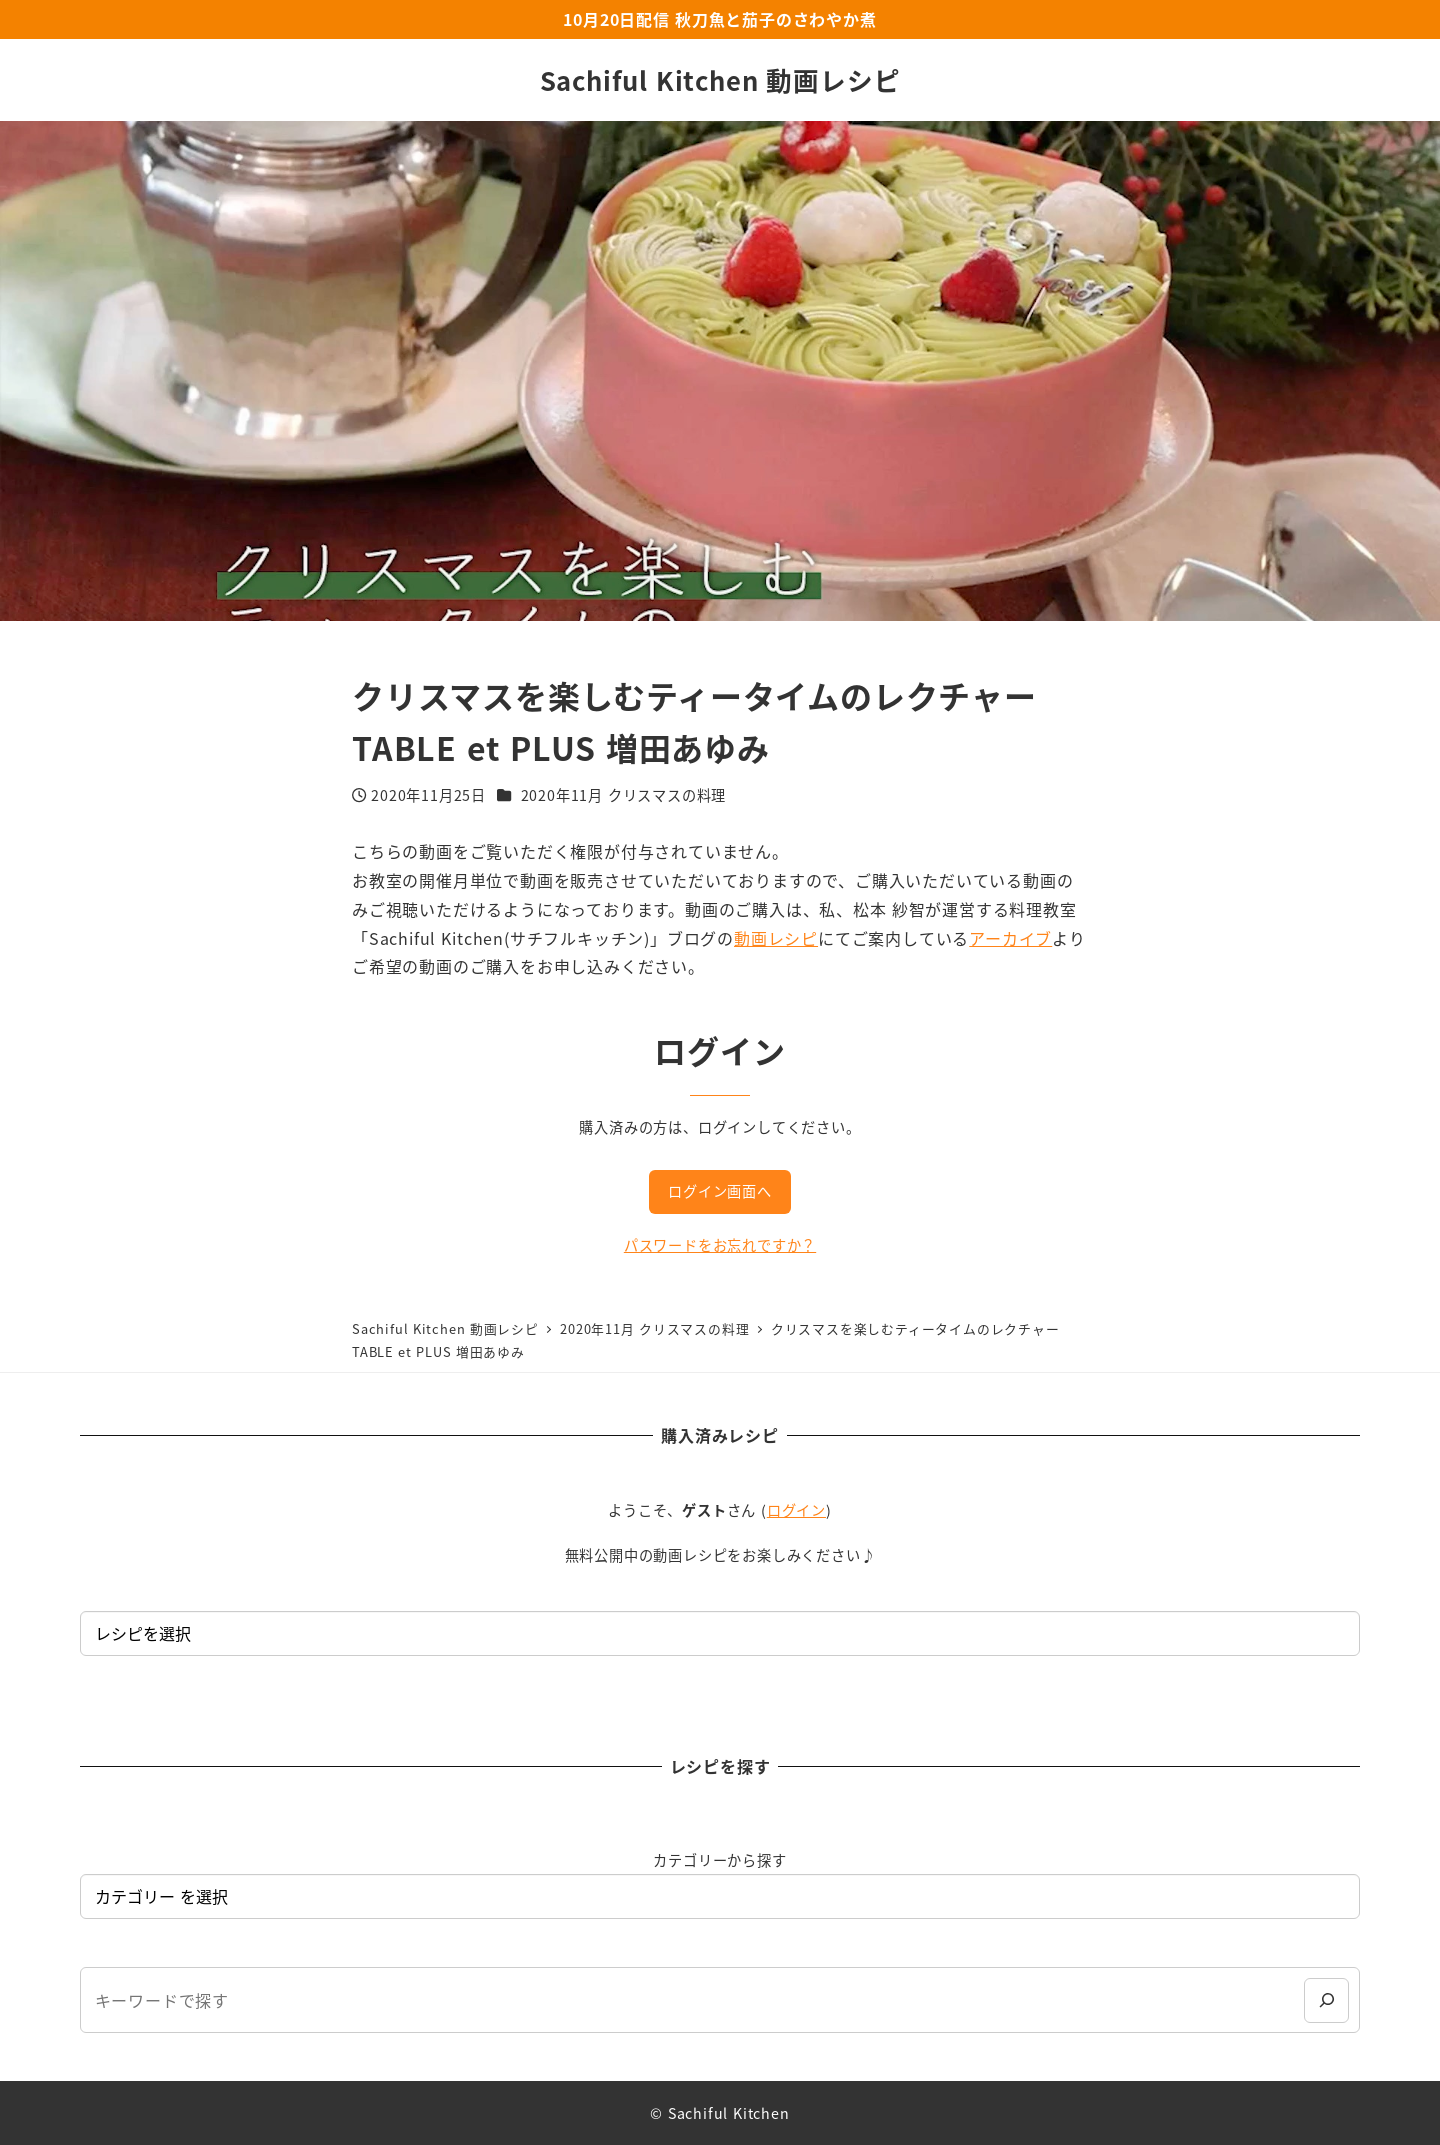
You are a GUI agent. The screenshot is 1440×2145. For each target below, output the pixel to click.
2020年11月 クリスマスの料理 (624, 795)
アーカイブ (1010, 938)
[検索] (1326, 2000)
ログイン (796, 1510)
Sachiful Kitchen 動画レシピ (720, 79)
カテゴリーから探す (719, 1860)
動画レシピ (776, 938)
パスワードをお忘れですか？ (720, 1245)
